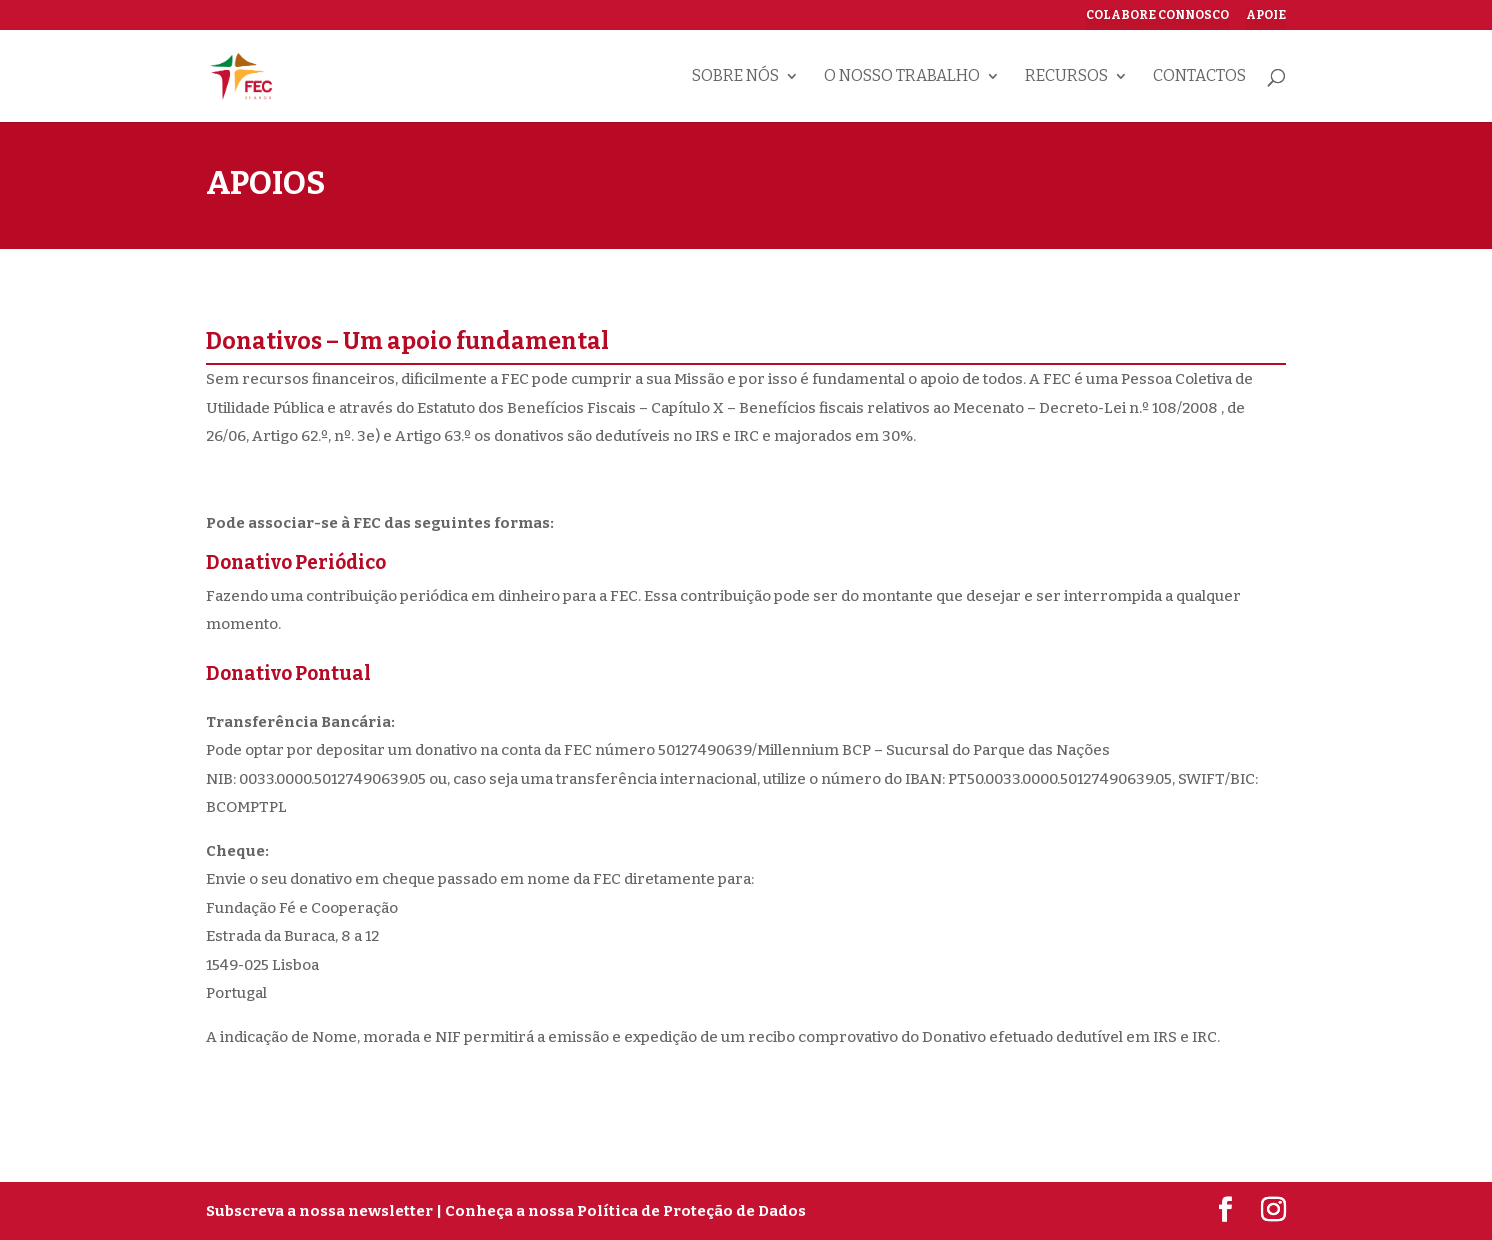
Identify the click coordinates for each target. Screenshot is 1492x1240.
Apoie (1266, 15)
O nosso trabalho (902, 77)
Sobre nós (735, 77)
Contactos (1199, 77)
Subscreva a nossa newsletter (319, 1211)
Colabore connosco (1157, 15)
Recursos (1066, 77)
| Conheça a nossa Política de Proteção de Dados (621, 1211)
